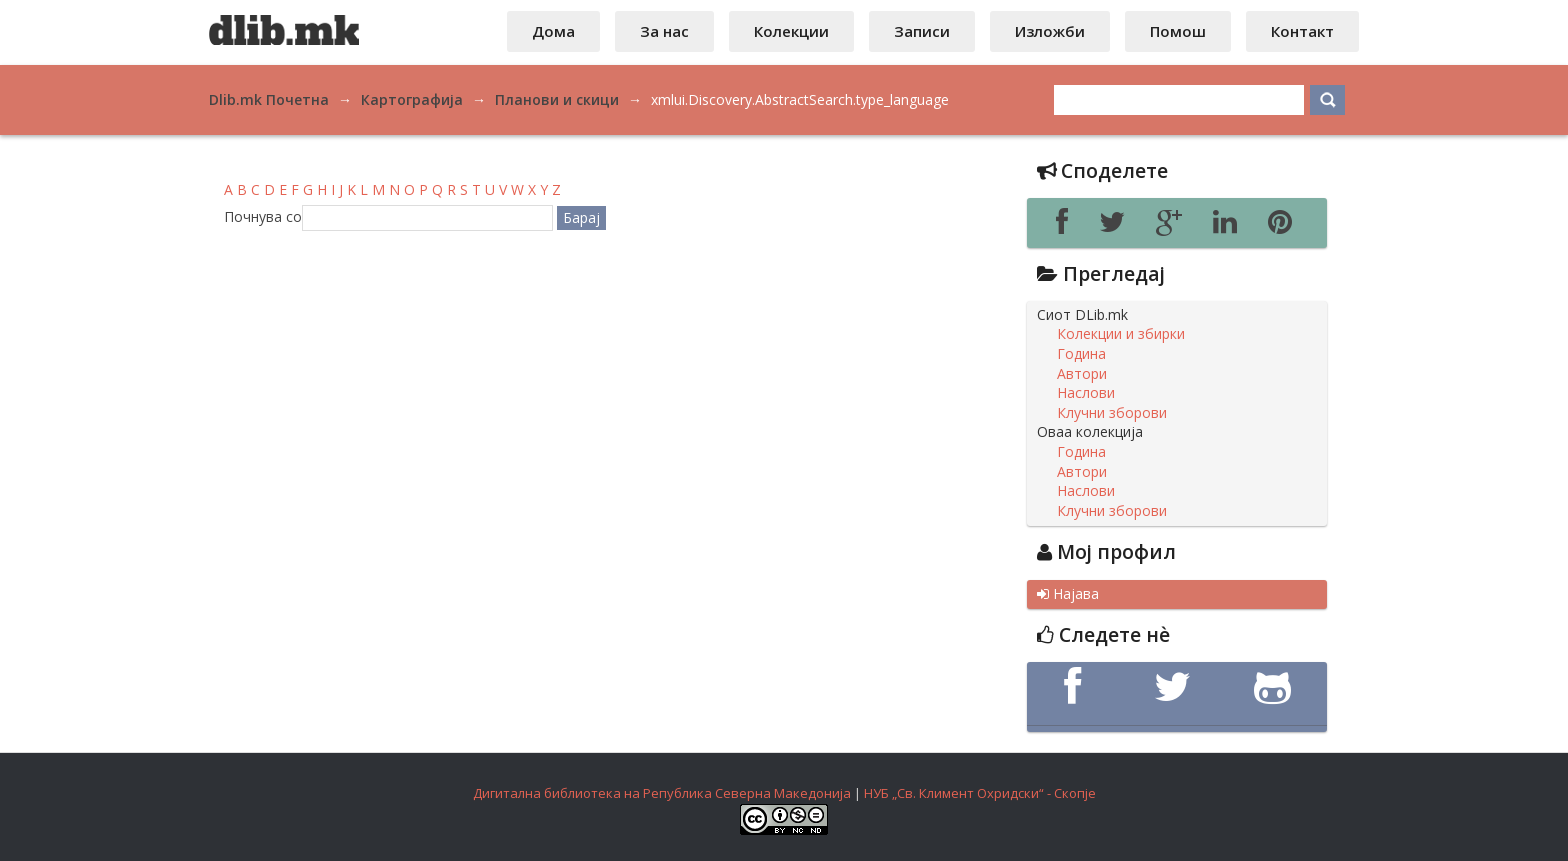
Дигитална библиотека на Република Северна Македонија (662, 793)
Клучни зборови (1112, 413)
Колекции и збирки (1121, 334)
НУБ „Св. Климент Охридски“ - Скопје (980, 793)
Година (1081, 354)
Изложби (1050, 31)
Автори (1082, 374)
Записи (922, 31)
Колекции (791, 31)
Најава (1068, 594)
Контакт (1302, 31)
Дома (553, 31)
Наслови (1086, 393)
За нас (664, 31)
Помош (1178, 31)
